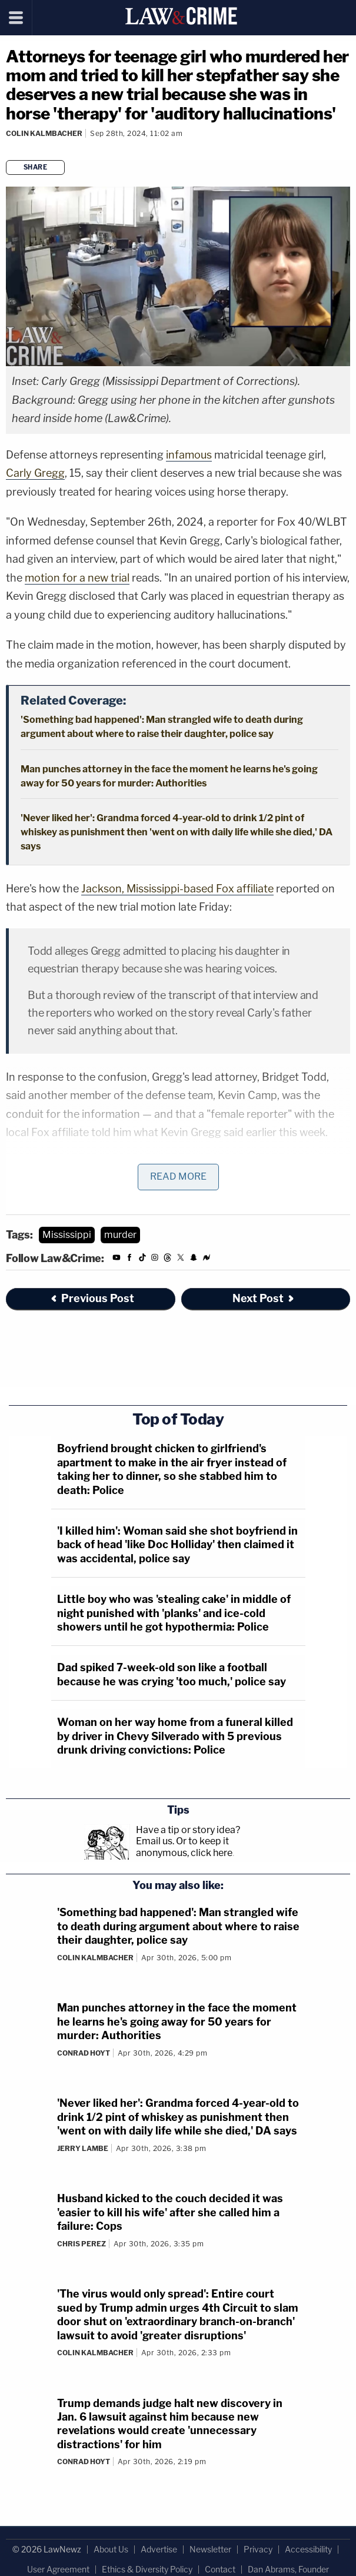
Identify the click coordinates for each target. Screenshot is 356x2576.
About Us (111, 2549)
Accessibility (308, 2549)
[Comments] (7, 149)
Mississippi (66, 1234)
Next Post (263, 1298)
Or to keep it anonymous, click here (184, 1846)
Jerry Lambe (82, 2148)
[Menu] (16, 17)
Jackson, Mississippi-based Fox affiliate (177, 888)
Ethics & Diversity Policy (147, 2569)
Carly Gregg (35, 473)
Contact (220, 2569)
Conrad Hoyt (83, 2053)
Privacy (258, 2549)
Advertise (159, 2549)
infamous (189, 455)
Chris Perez (81, 2243)
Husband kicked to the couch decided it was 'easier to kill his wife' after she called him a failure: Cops (170, 2212)
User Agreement (58, 2569)
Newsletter (210, 2549)
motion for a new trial (77, 578)
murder (120, 1234)
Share (36, 167)
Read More (178, 1176)
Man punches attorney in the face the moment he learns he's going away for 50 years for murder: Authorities (177, 2021)
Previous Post (91, 1298)
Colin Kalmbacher (44, 133)
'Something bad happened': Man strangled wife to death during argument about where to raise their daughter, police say (178, 1926)
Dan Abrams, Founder (288, 2569)
